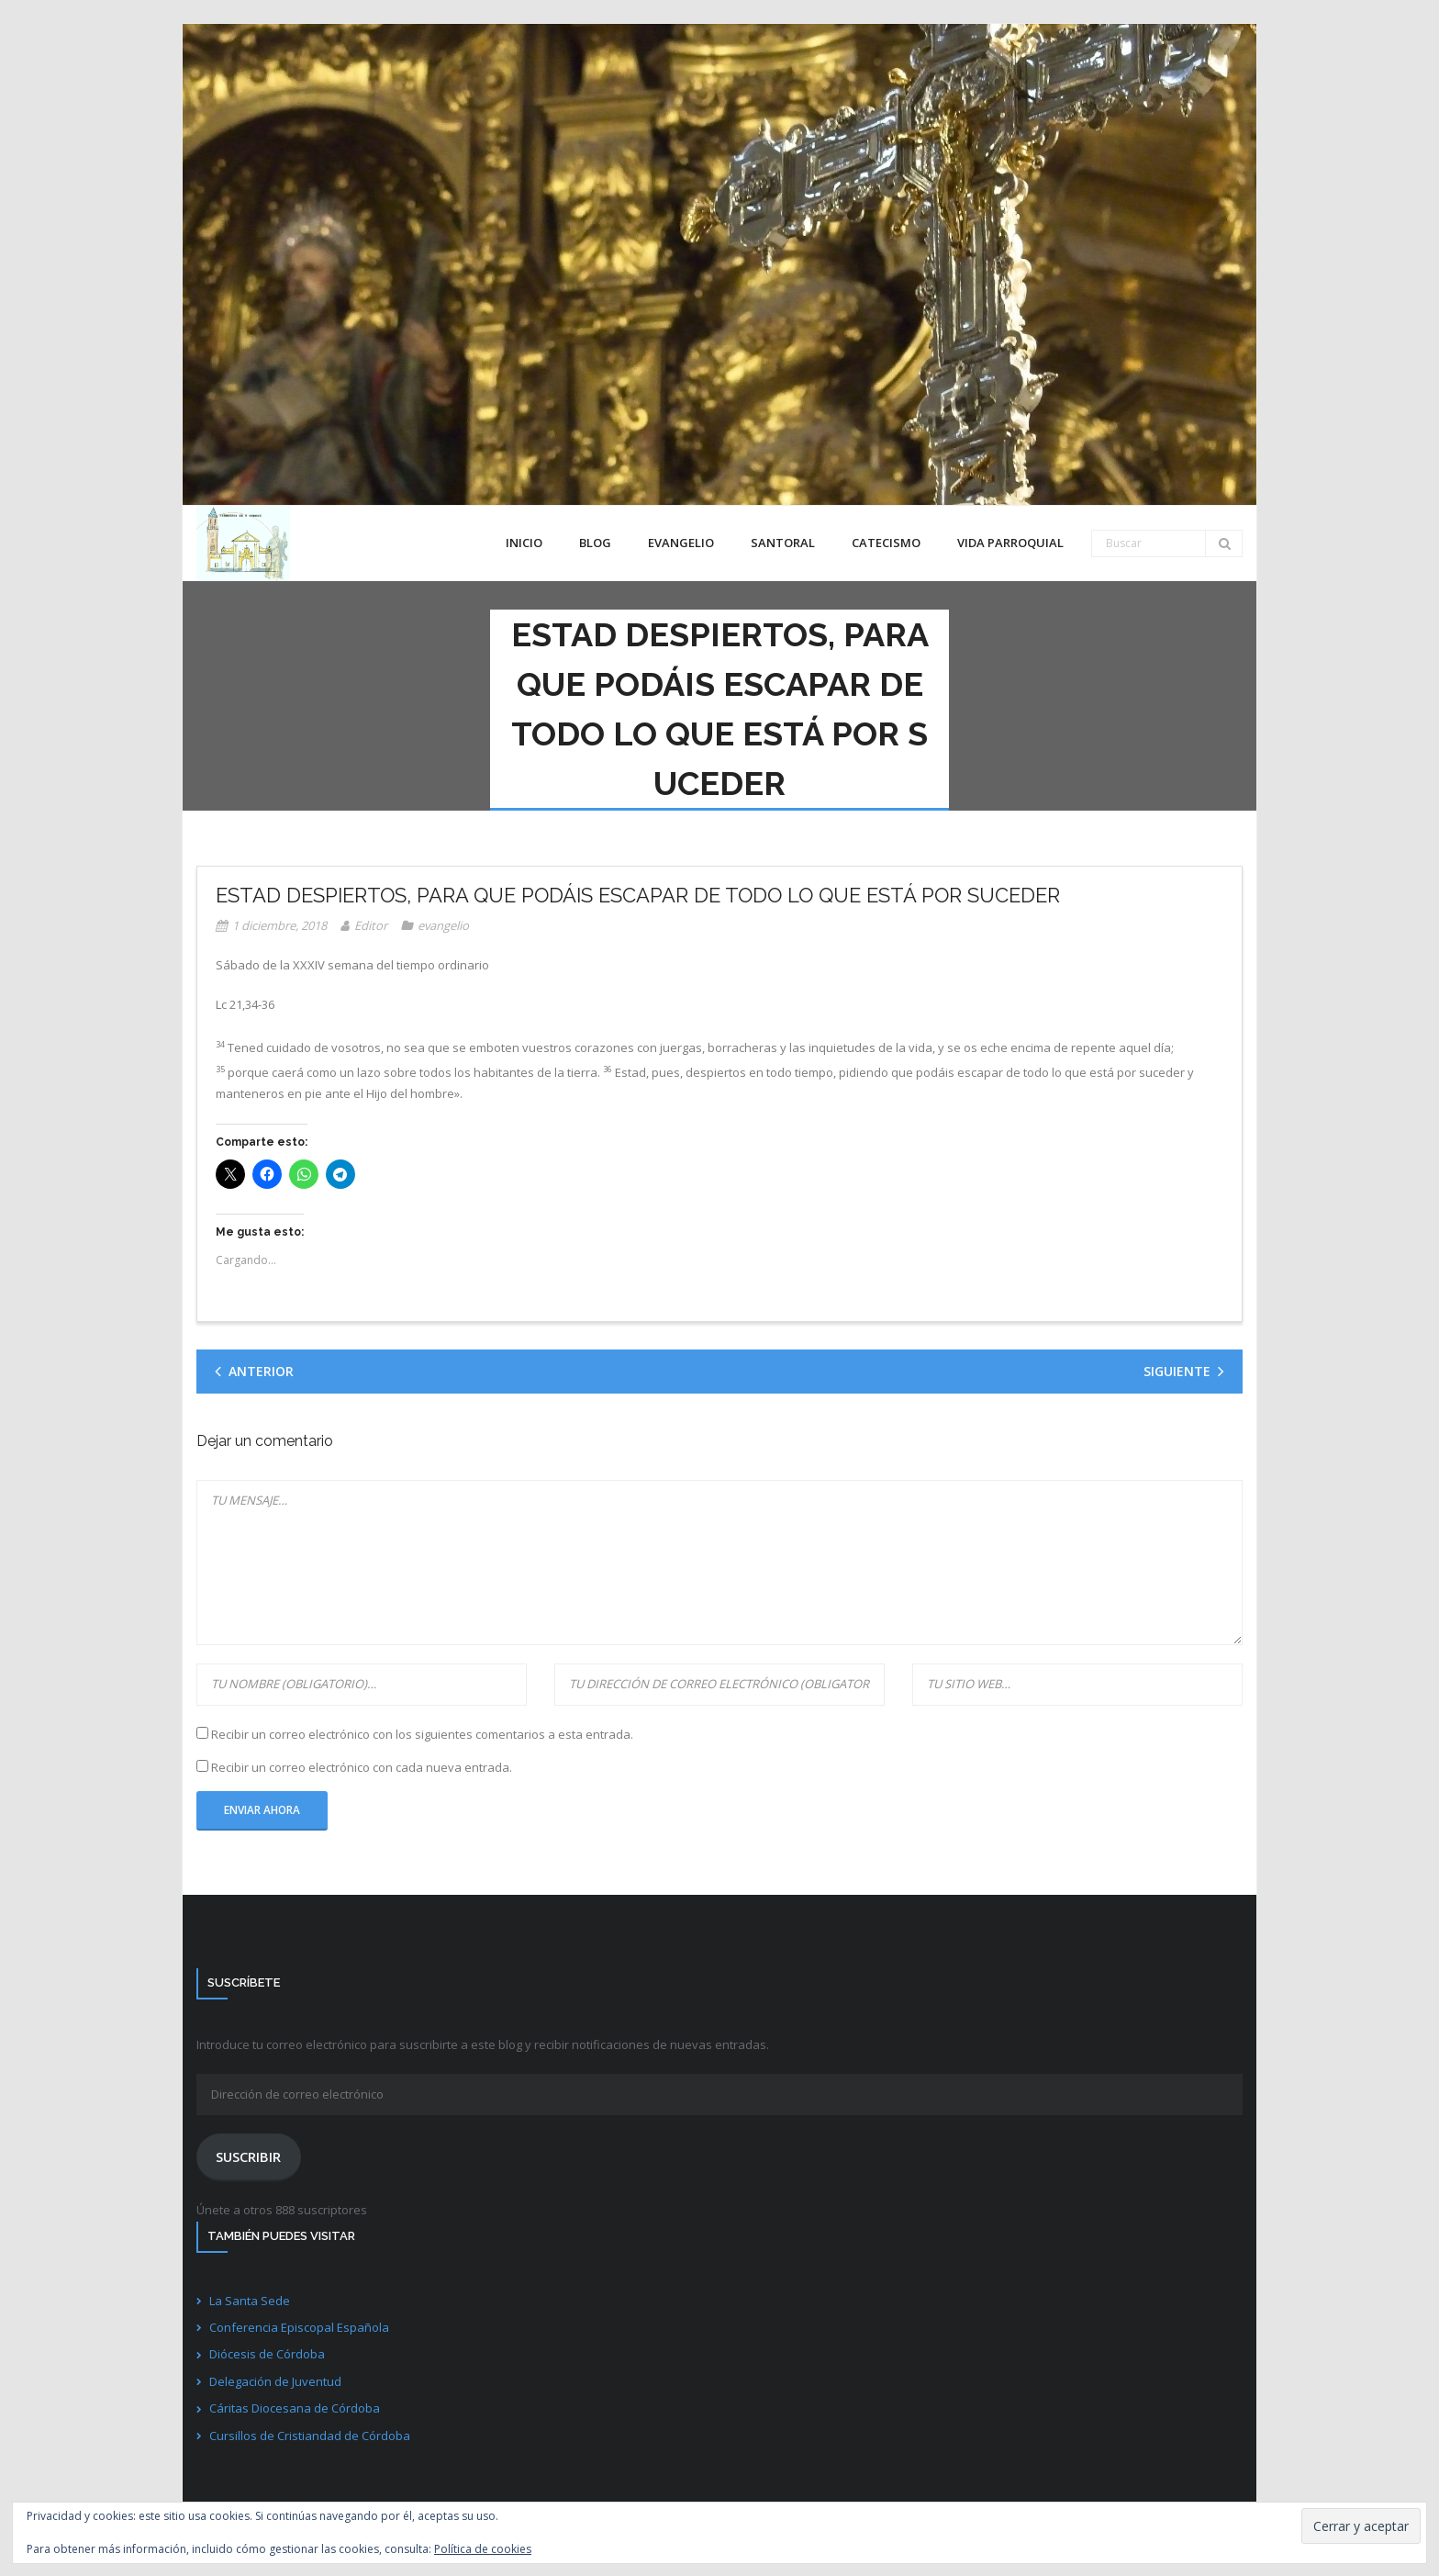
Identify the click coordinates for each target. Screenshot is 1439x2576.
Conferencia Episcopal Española (299, 2327)
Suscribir (248, 2156)
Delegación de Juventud (275, 2381)
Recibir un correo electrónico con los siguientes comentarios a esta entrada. (422, 1734)
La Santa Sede (249, 2300)
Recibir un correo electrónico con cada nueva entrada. (361, 1767)
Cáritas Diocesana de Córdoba (294, 2408)
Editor (370, 925)
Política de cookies (482, 2549)
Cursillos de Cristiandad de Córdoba (309, 2435)
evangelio (443, 925)
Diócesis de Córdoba (267, 2354)
